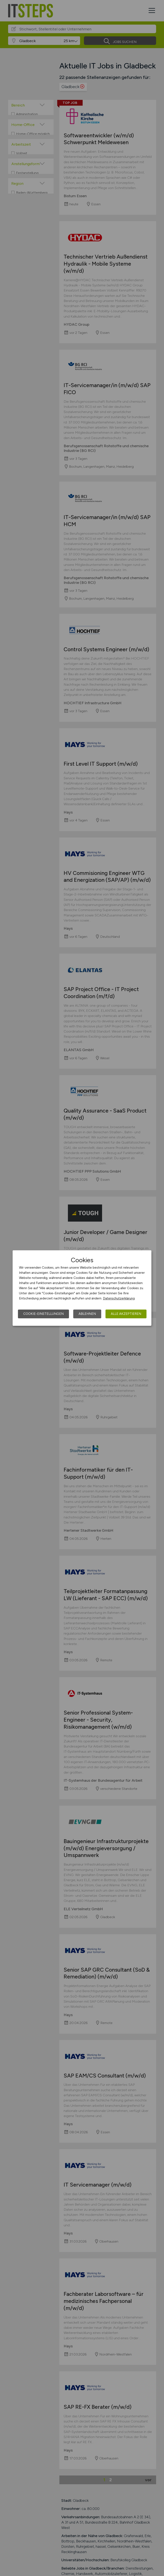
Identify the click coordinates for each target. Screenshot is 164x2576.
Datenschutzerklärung (119, 1298)
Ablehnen (87, 1314)
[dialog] (82, 1288)
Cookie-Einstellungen (43, 1314)
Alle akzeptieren (126, 1314)
